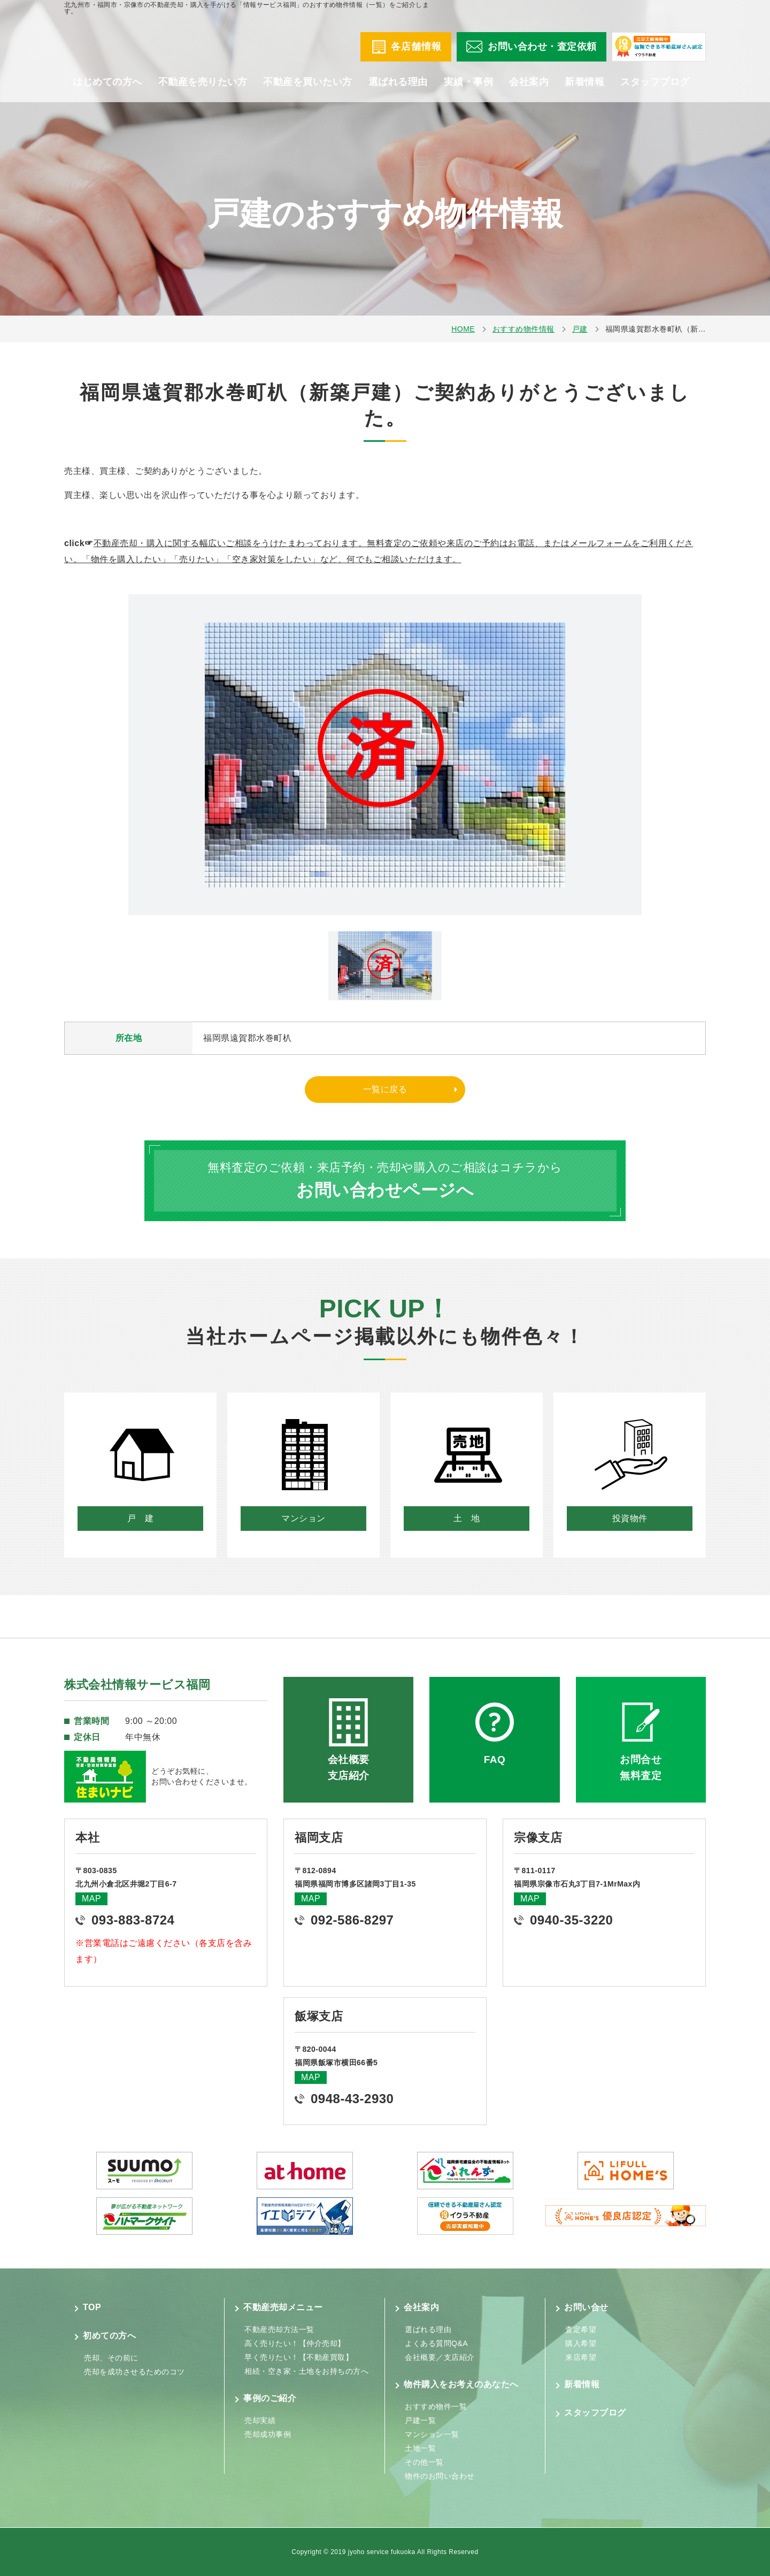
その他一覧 (424, 2462)
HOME (463, 329)
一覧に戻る (385, 1089)
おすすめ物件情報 (523, 329)
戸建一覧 (420, 2420)
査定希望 (580, 2329)
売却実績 (259, 2420)
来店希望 (580, 2357)
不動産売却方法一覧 (279, 2329)
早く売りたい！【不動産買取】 (298, 2357)
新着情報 (584, 91)
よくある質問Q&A (436, 2343)
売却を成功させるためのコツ (134, 2371)
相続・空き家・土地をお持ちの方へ (306, 2371)
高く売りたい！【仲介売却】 (294, 2343)
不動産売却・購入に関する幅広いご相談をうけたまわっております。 (230, 543)
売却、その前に (111, 2357)
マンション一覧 (432, 2434)
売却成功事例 (267, 2434)
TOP (92, 2307)
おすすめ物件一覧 (436, 2406)
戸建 (580, 329)
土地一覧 (420, 2448)
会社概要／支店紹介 (440, 2357)
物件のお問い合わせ (440, 2476)
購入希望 (580, 2343)
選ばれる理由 (398, 91)
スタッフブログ (655, 91)
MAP (91, 1898)
